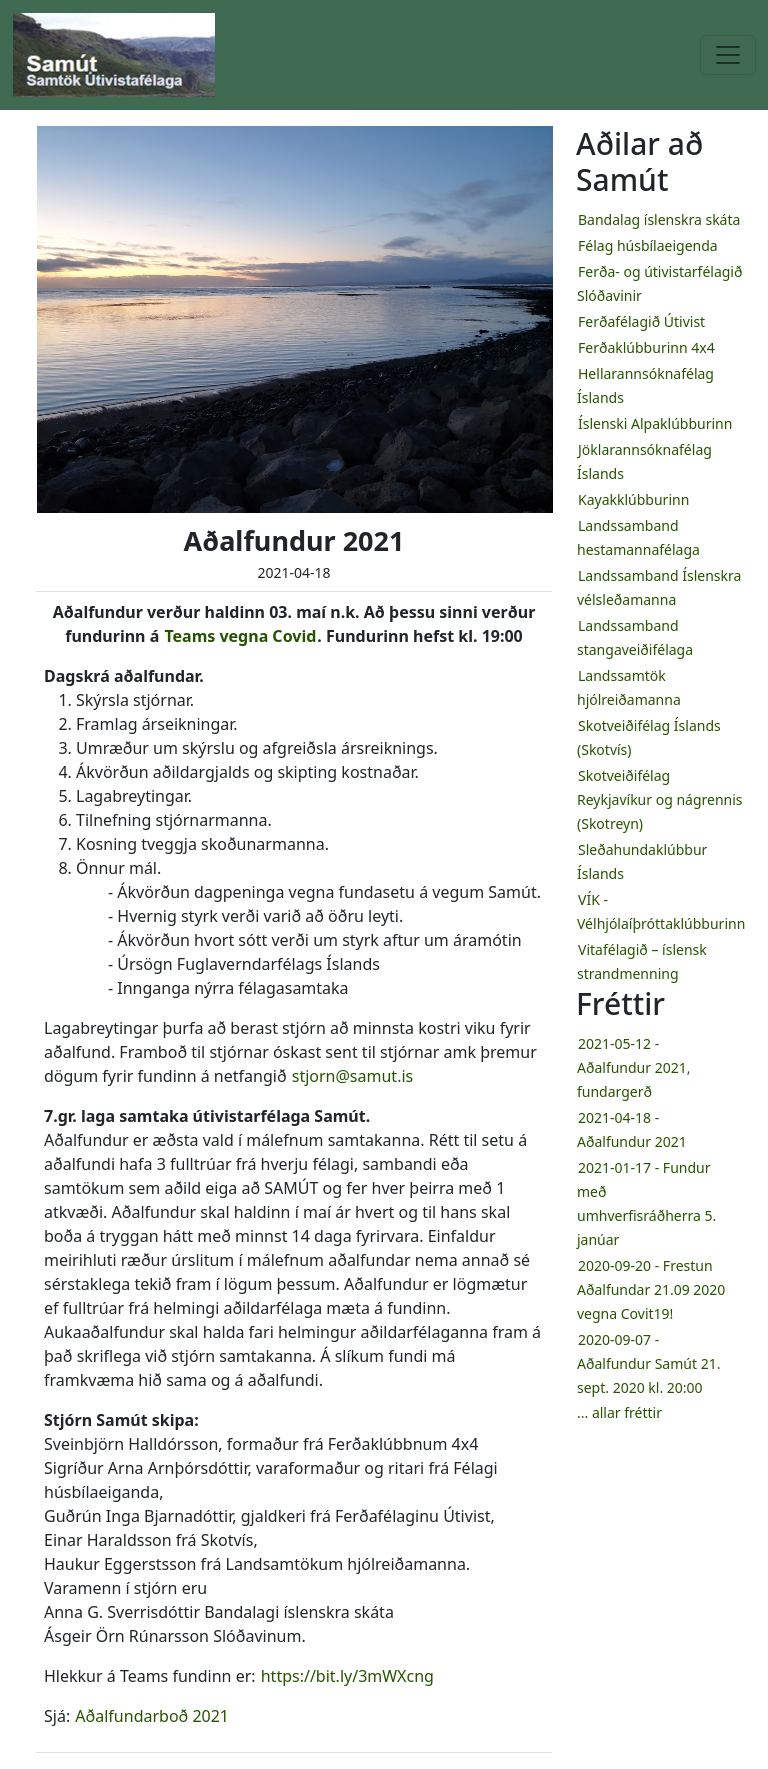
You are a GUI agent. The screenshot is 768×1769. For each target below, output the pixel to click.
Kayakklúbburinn (633, 499)
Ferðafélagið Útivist (641, 321)
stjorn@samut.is (352, 1076)
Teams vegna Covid (240, 636)
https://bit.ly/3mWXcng (347, 1676)
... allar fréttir (619, 1412)
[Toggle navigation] (728, 55)
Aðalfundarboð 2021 (152, 1716)
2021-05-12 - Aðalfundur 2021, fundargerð (633, 1067)
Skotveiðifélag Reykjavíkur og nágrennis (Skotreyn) (660, 799)
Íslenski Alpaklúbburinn (655, 423)
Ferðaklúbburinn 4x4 (646, 347)
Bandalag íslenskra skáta (659, 219)
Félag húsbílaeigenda (648, 245)
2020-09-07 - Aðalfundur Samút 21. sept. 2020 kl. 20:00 (648, 1363)
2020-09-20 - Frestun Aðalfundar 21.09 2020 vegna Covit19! (651, 1289)
